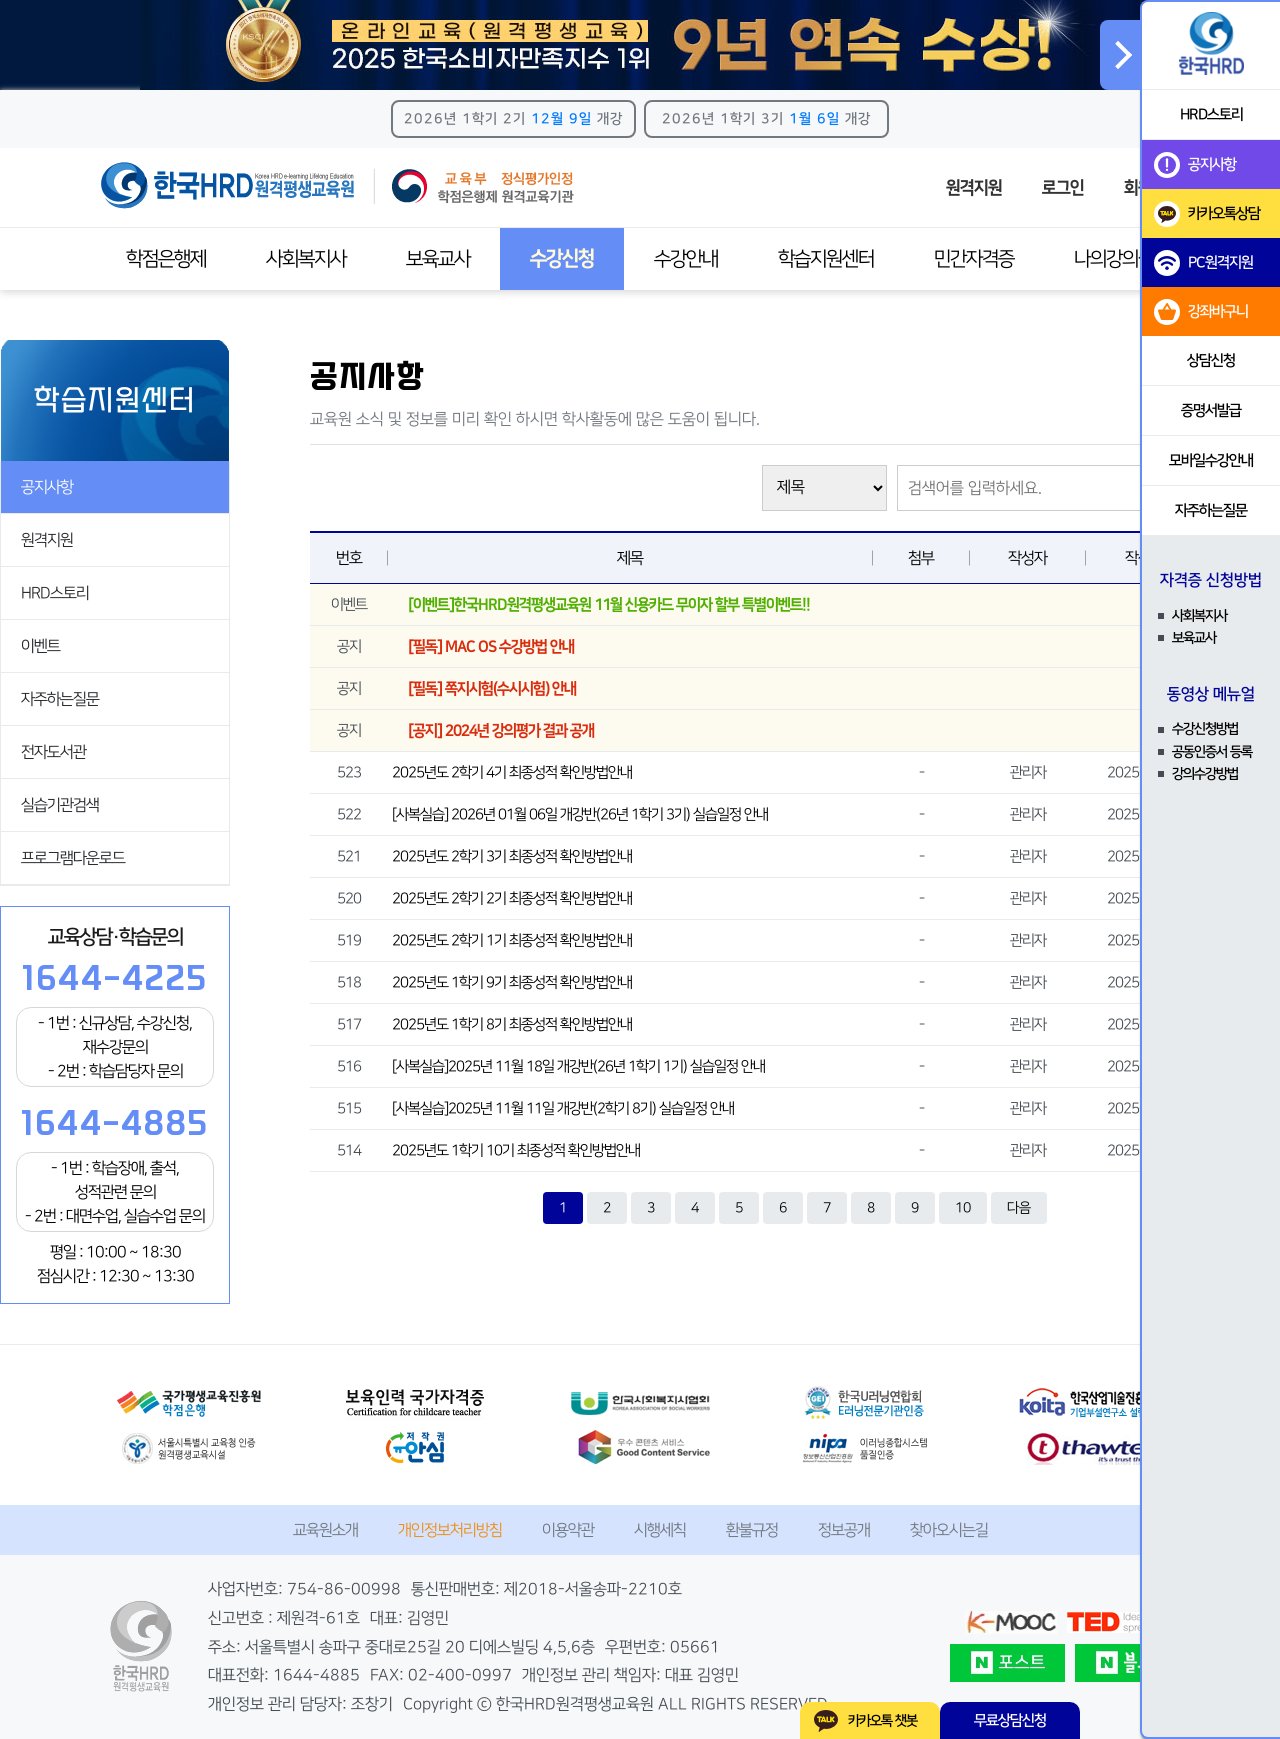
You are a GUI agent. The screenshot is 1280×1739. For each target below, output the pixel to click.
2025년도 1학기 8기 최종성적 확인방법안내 (512, 1024)
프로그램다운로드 (73, 858)
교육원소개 (325, 1530)
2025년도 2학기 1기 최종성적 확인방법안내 (512, 940)
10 (963, 1208)
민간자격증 (974, 259)
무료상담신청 (1010, 1720)
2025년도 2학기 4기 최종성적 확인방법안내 (512, 772)
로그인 (1063, 188)
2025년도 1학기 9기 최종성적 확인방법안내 (512, 982)
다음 (1019, 1208)
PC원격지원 (1203, 263)
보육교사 (438, 259)
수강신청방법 (1205, 729)
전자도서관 (53, 752)
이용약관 (568, 1530)
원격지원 (974, 188)
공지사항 (47, 487)
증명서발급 (1211, 410)
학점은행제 (166, 259)
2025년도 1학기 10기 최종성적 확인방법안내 (516, 1150)
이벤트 (40, 646)
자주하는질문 (60, 699)
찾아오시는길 (949, 1530)
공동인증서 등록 (1212, 752)
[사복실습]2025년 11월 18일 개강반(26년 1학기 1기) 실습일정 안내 (578, 1066)
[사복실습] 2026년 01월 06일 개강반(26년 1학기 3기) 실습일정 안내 (580, 814)
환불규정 (752, 1530)
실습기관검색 (60, 805)
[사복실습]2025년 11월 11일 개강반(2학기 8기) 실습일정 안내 (563, 1108)
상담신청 (1211, 360)
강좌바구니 (1201, 312)
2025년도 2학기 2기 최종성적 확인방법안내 (512, 898)
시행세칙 (660, 1530)
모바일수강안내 (1211, 460)
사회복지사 (306, 259)
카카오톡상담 (1207, 214)
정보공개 (844, 1530)
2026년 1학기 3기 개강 (766, 119)
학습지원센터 (826, 259)
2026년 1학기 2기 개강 (513, 119)
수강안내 (686, 259)
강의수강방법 (1205, 774)
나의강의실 (1114, 259)
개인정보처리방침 (450, 1530)
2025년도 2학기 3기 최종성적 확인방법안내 (512, 856)
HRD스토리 (55, 593)
